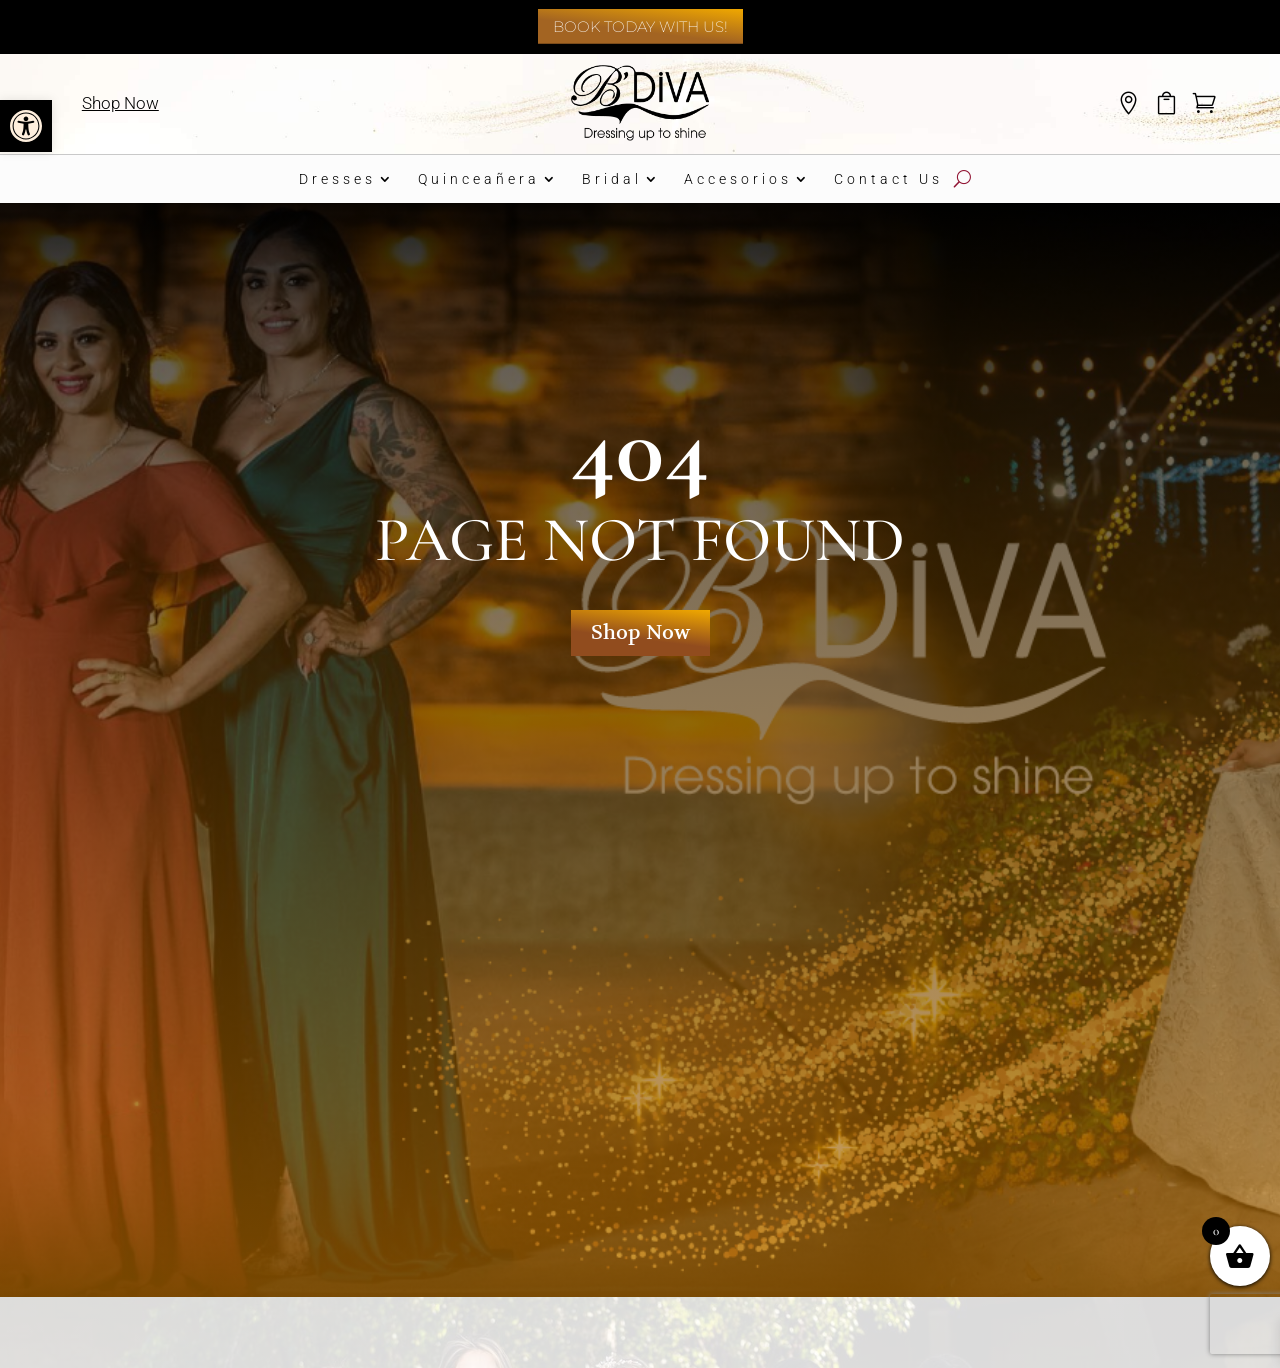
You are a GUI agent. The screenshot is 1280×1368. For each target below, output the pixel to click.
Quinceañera (479, 179)
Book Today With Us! (640, 26)
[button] (26, 126)
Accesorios (738, 179)
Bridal (612, 179)
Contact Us (888, 179)
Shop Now (120, 103)
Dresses (337, 179)
